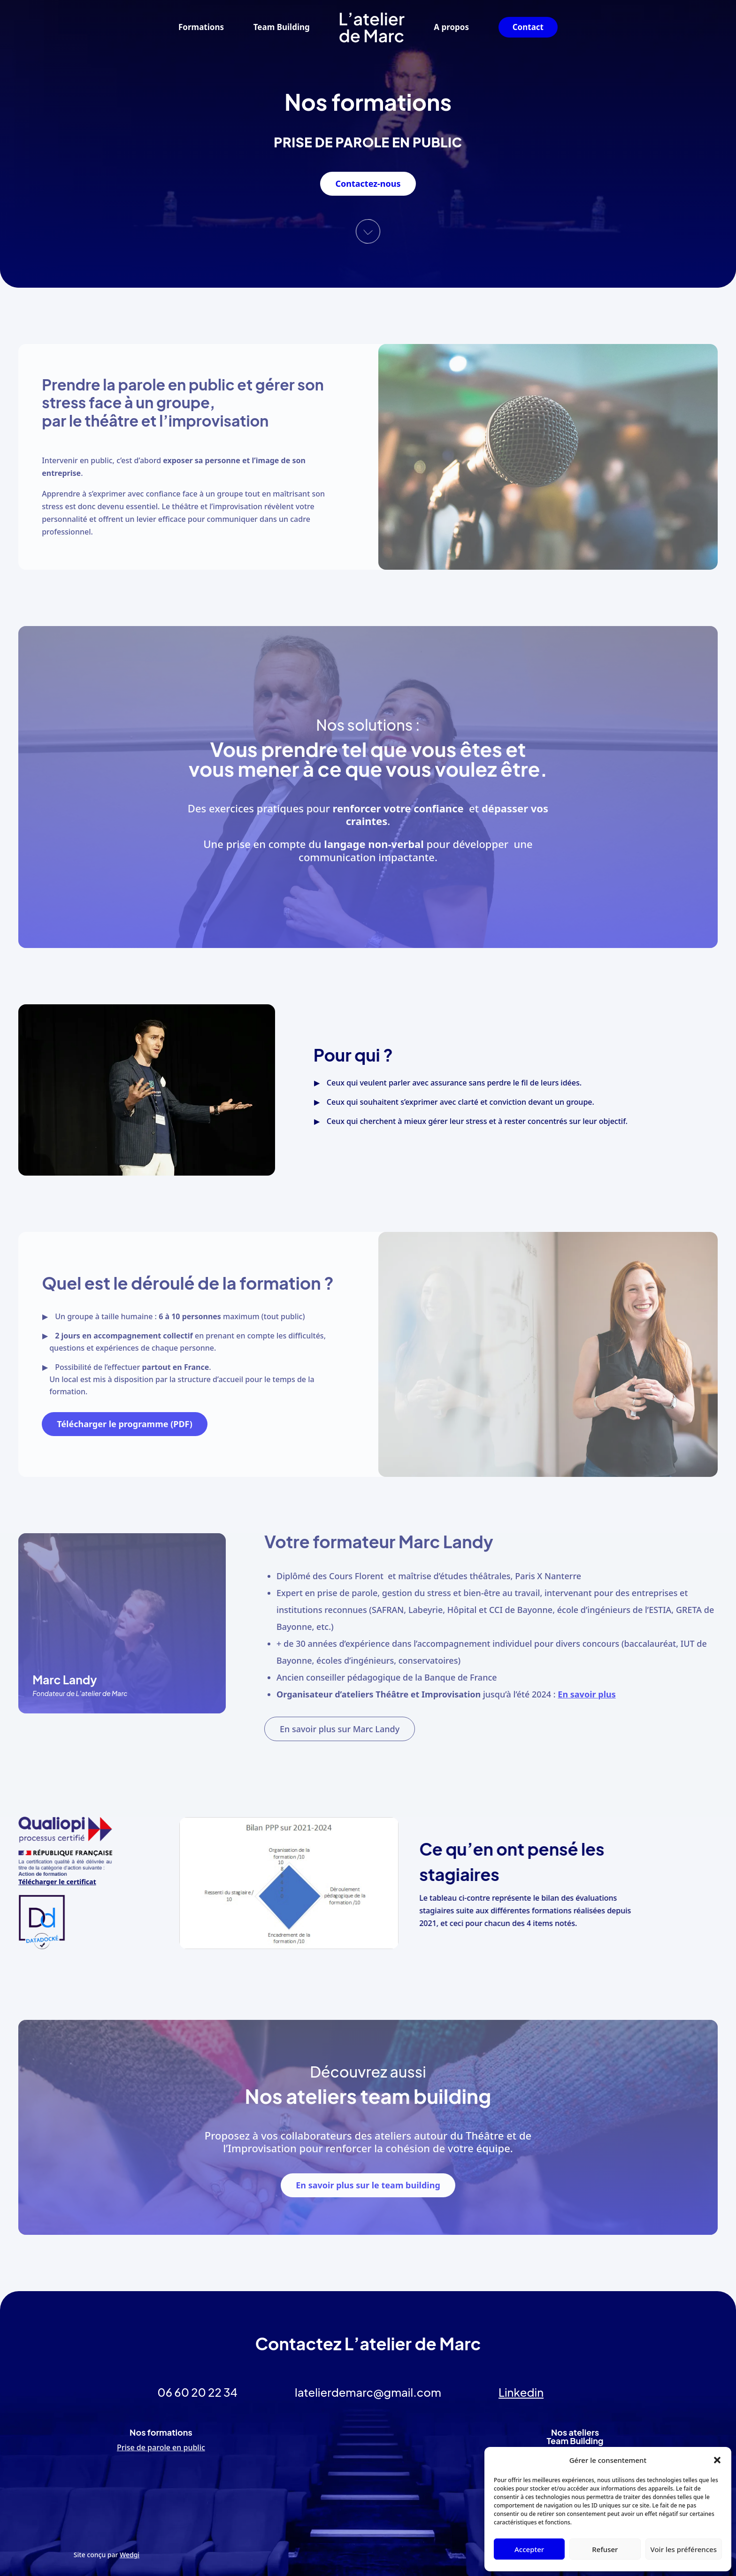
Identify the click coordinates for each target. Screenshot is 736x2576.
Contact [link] (528, 27)
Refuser (605, 2549)
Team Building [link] (281, 27)
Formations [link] (201, 27)
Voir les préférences (684, 2549)
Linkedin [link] (521, 2392)
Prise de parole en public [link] (161, 2447)
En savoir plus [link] (586, 1694)
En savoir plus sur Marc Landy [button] (339, 1729)
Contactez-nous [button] (367, 183)
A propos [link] (451, 27)
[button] (717, 2460)
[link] (372, 27)
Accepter (529, 2549)
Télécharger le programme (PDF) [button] (124, 1423)
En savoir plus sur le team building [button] (368, 2185)
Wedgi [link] (129, 2554)
